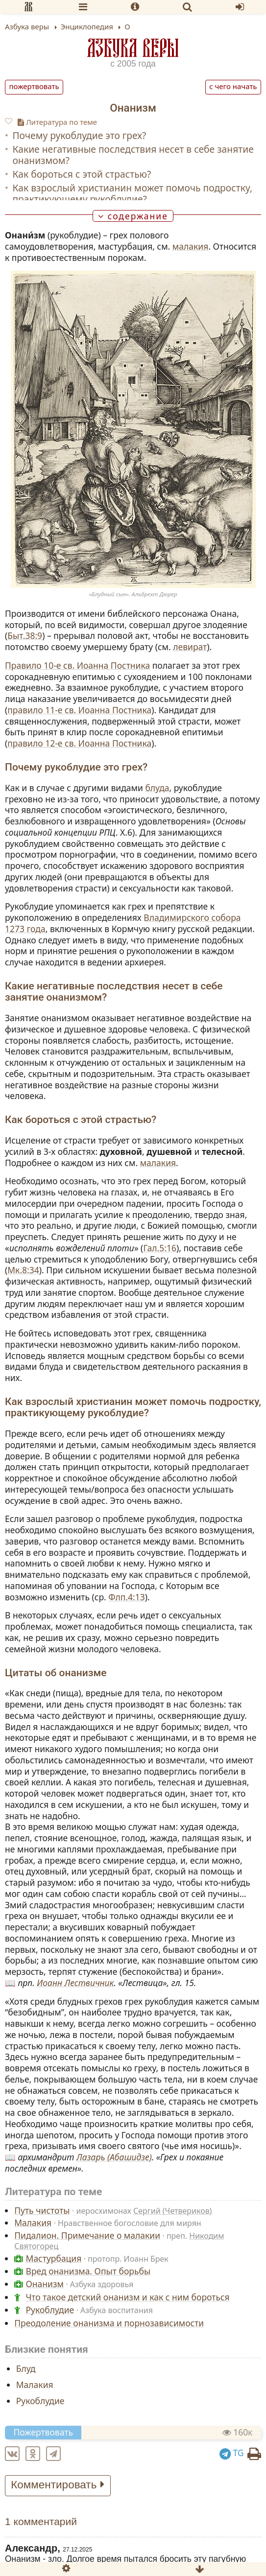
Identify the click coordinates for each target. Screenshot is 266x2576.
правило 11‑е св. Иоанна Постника (79, 710)
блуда (157, 788)
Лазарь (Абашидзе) (114, 2157)
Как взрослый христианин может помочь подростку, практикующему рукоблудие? (132, 193)
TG (231, 2453)
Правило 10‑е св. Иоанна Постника (77, 665)
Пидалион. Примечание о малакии (87, 2235)
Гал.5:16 (159, 1248)
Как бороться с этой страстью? (81, 174)
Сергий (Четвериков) (172, 2210)
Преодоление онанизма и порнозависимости (109, 2323)
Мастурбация (54, 2258)
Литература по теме (57, 121)
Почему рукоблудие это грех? (79, 135)
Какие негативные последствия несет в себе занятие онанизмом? (132, 154)
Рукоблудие (50, 2310)
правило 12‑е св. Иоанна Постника (79, 743)
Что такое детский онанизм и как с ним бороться (128, 2297)
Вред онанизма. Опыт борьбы (88, 2271)
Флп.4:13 (126, 1597)
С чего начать (233, 86)
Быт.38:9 (24, 635)
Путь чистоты (42, 2210)
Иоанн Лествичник (75, 1983)
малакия (190, 246)
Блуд (26, 2368)
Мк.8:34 (23, 1270)
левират (190, 647)
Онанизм (45, 2284)
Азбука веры (133, 47)
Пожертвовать (34, 86)
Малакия (32, 2222)
